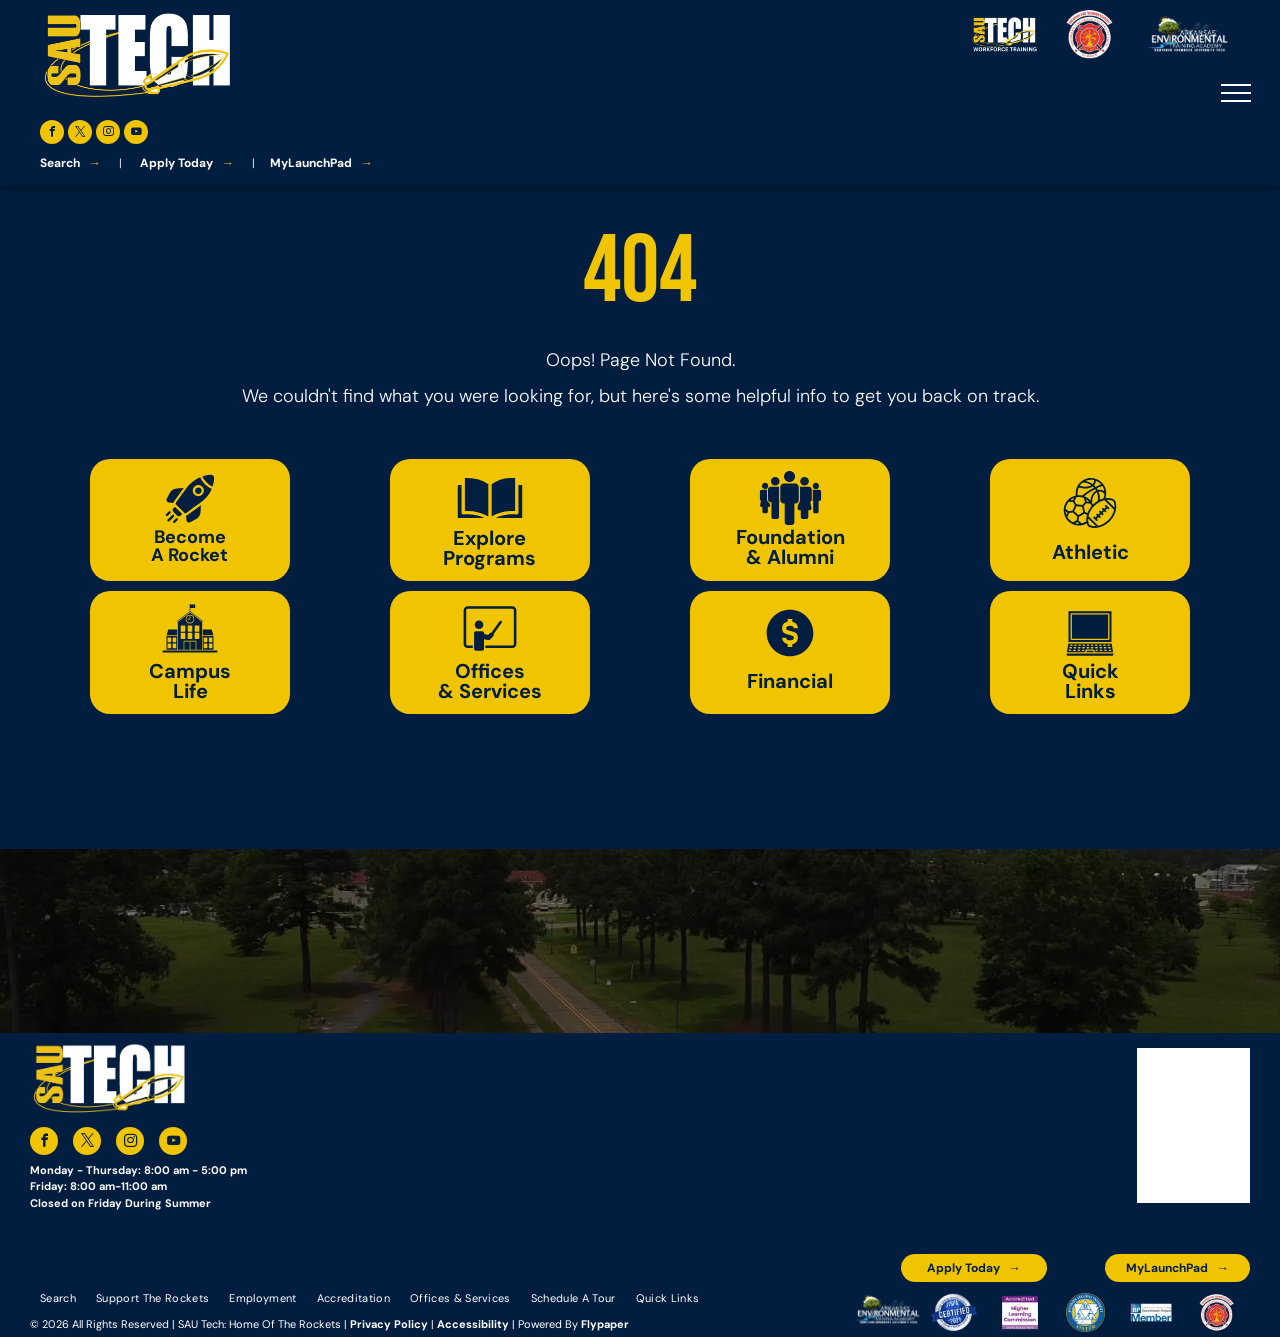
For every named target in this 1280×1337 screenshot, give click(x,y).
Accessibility (473, 1324)
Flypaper (605, 1324)
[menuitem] (58, 1297)
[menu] (1236, 93)
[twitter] (80, 134)
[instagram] (108, 134)
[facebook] (52, 134)
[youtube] (136, 134)
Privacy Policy (389, 1324)
